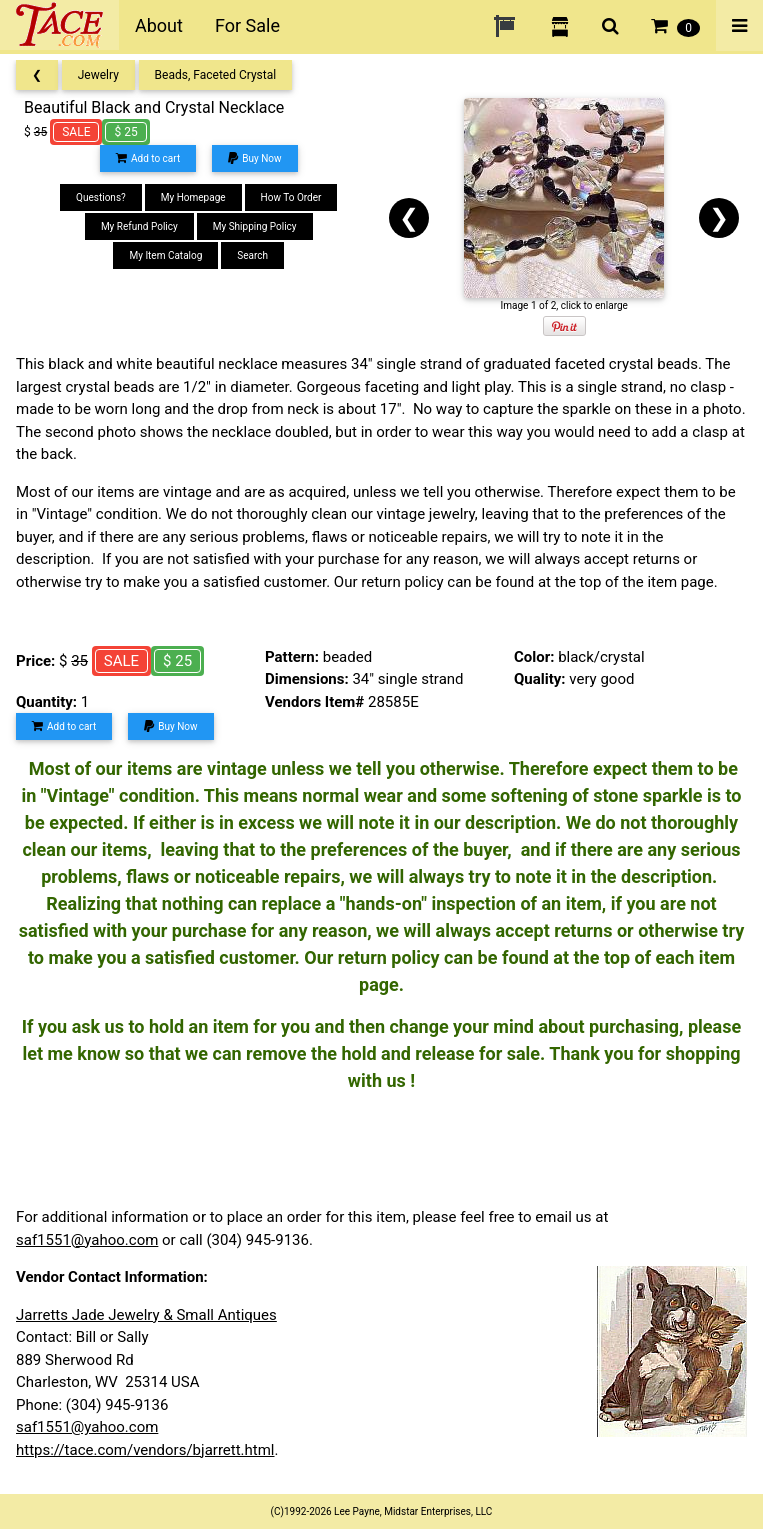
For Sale (247, 25)
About (159, 25)
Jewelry (98, 75)
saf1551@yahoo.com (87, 1240)
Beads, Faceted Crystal (216, 75)
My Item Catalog (165, 255)
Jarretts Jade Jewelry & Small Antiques (146, 1315)
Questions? (101, 197)
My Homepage (193, 197)
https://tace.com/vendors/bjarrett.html (145, 1450)
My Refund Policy (139, 226)
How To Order (291, 197)
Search (252, 255)
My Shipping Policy (255, 226)
